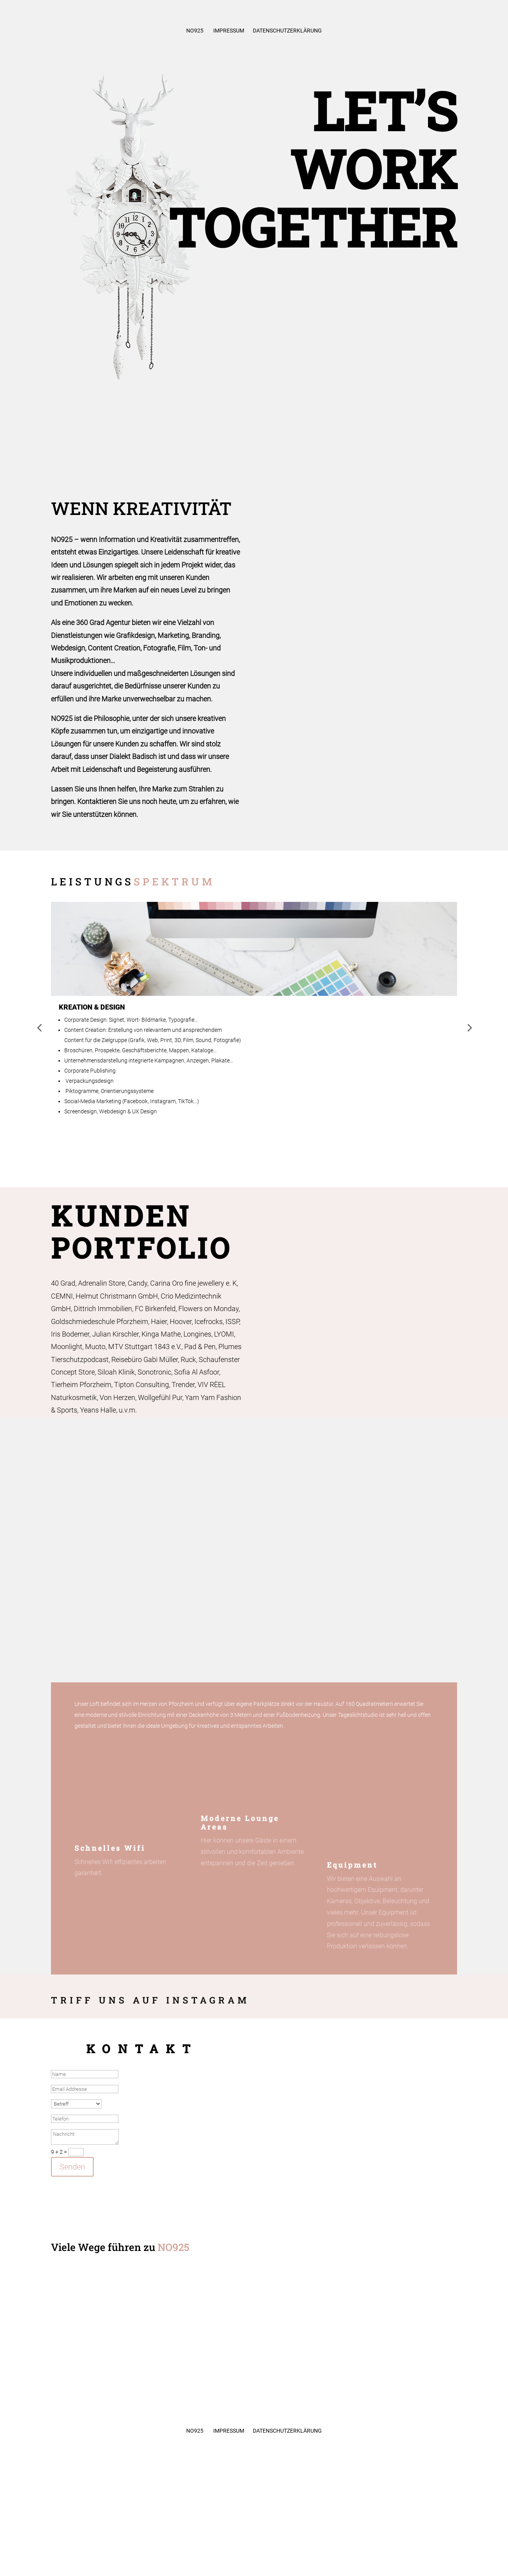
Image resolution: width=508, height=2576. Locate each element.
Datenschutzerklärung (287, 31)
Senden (72, 2166)
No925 (194, 31)
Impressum (228, 31)
